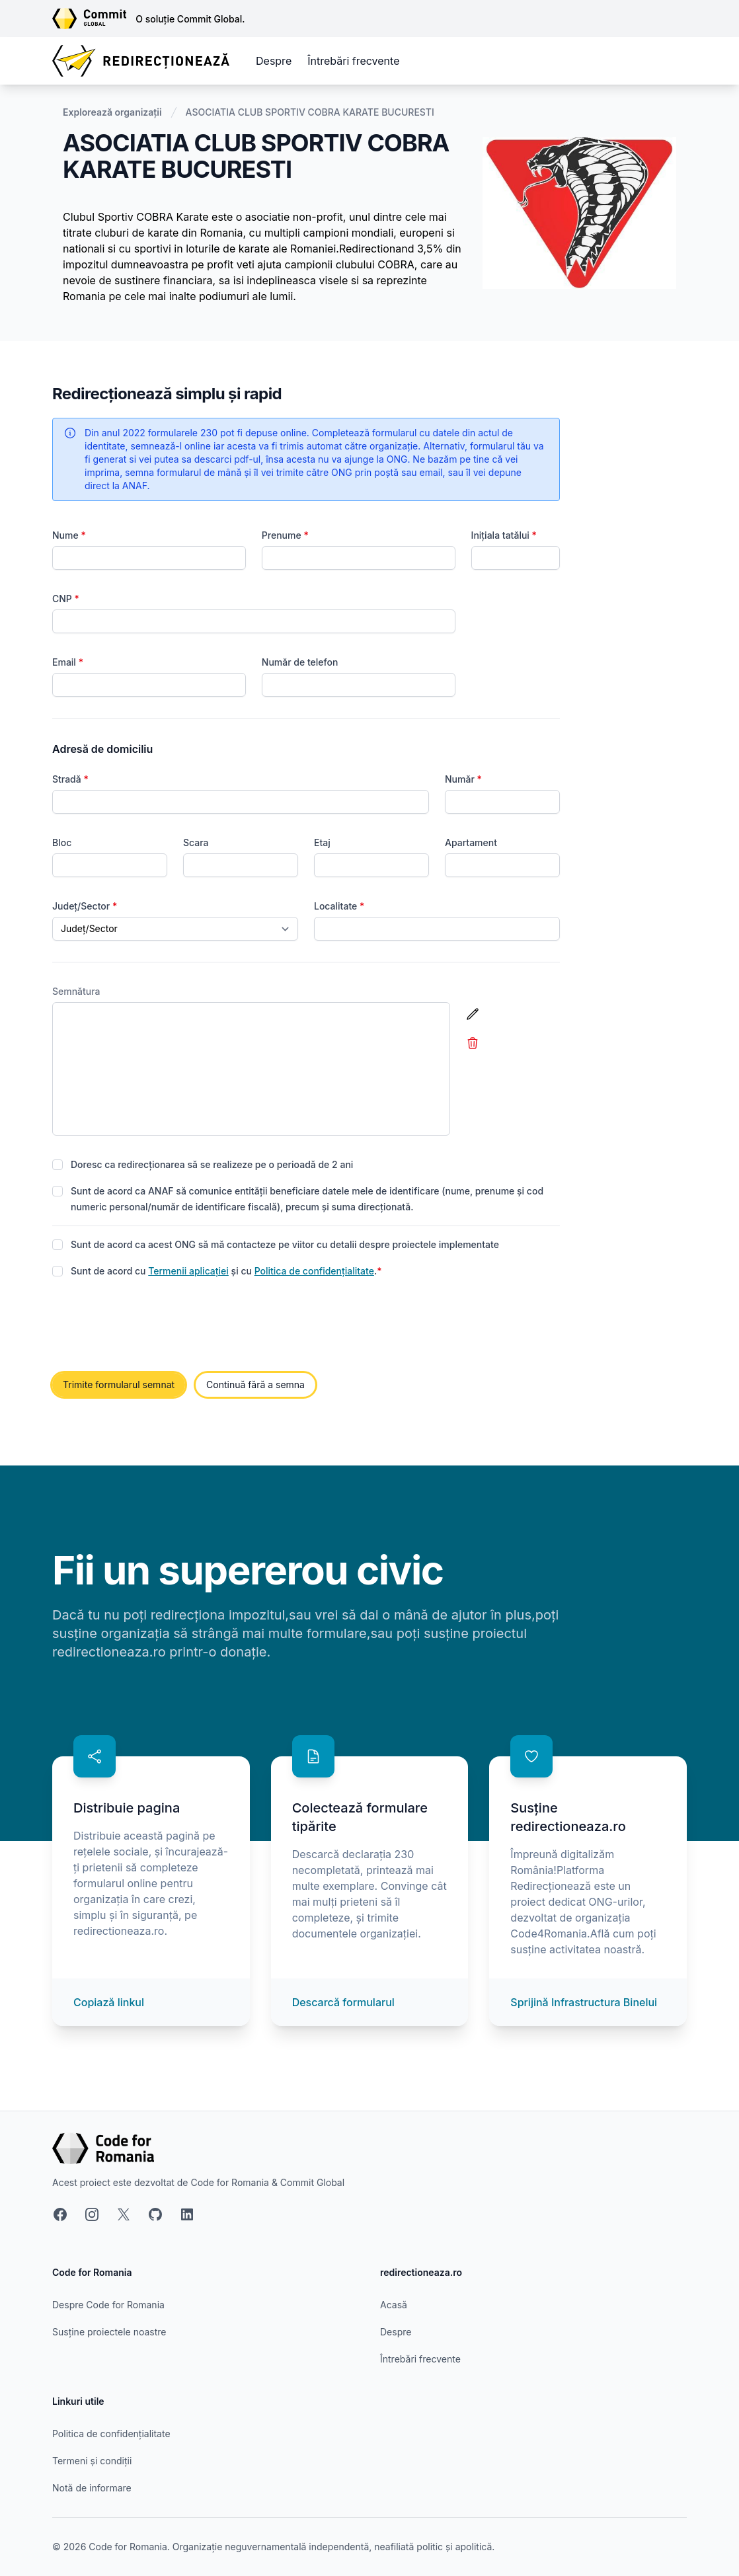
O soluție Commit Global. (190, 18)
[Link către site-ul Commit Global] (94, 18)
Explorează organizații (112, 112)
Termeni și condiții (92, 2460)
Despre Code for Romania (108, 2304)
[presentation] (152, 1326)
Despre (274, 60)
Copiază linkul (108, 2002)
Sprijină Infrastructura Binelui (583, 2002)
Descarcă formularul (343, 2002)
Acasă (393, 2304)
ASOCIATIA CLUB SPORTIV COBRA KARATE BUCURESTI (310, 112)
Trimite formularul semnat (119, 1384)
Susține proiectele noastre (109, 2331)
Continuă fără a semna (255, 1384)
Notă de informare (92, 2487)
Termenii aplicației (188, 1270)
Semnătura (76, 991)
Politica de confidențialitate (314, 1270)
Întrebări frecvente (353, 60)
